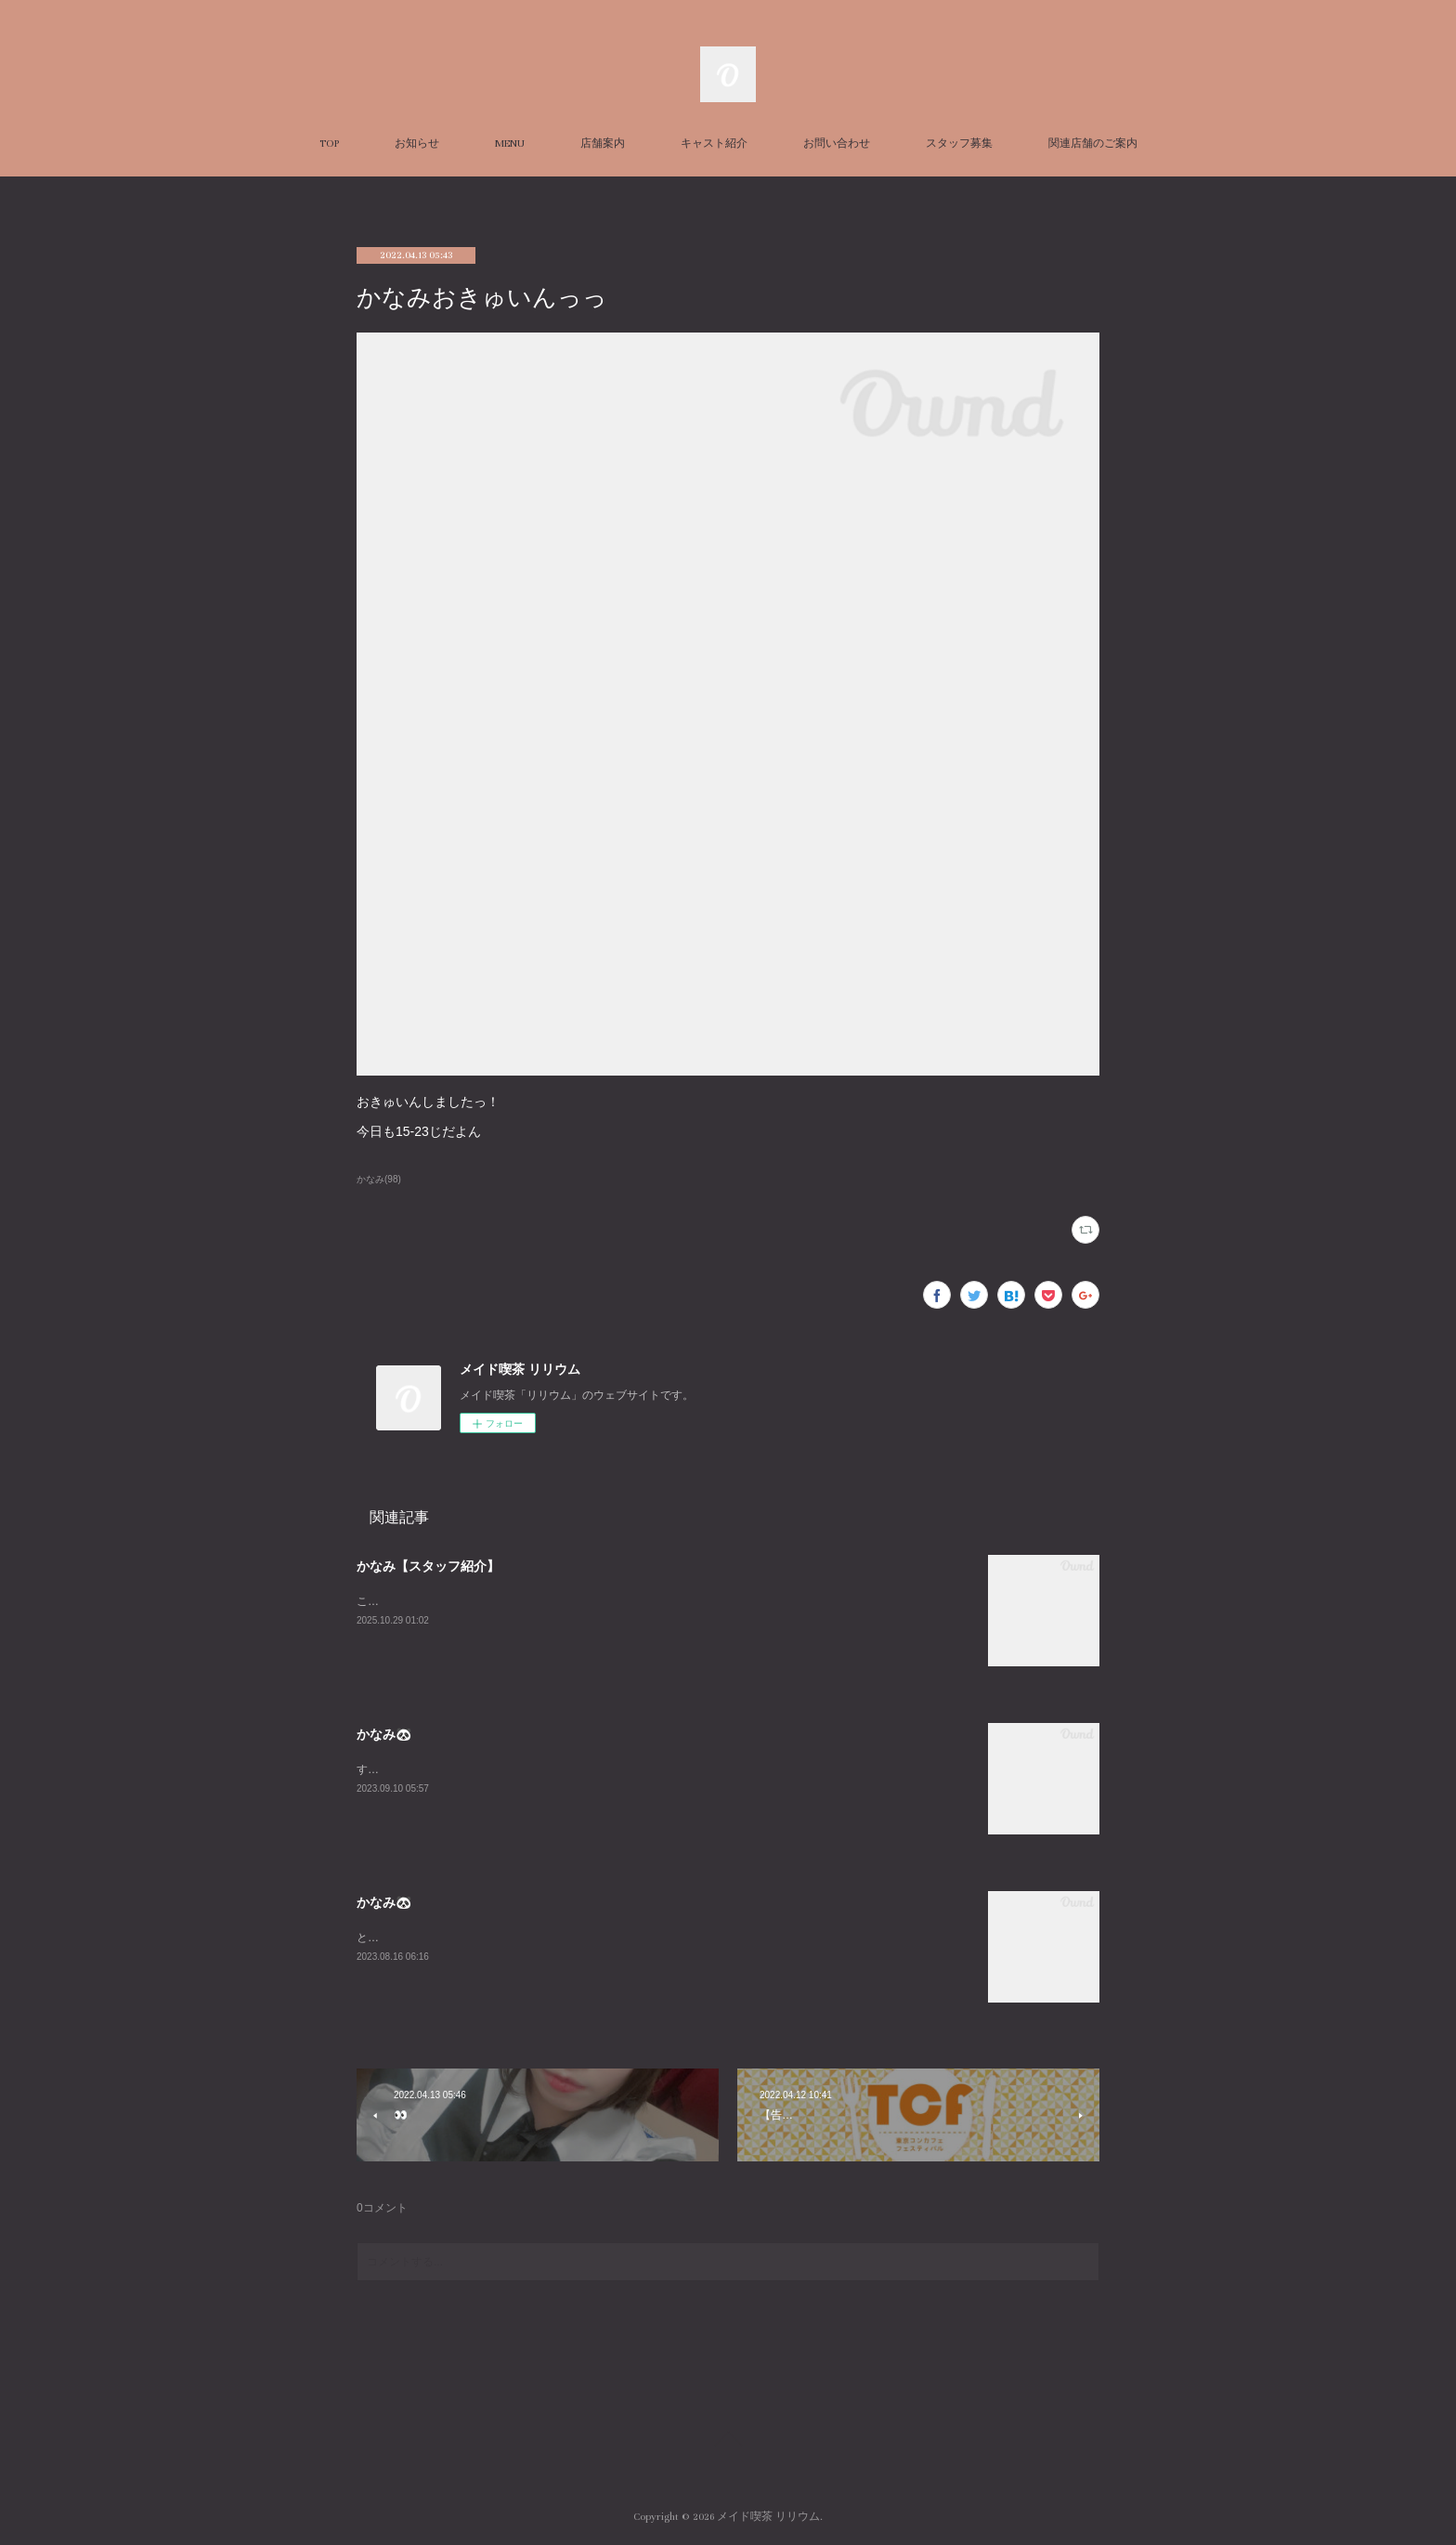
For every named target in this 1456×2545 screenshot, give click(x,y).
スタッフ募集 (959, 143)
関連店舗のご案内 (1093, 143)
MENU (510, 143)
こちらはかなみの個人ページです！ (446, 1601)
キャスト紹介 (714, 143)
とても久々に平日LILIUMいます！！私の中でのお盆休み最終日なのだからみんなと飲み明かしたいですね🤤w (630, 1937)
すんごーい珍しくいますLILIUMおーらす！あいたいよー (497, 1769)
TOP (329, 143)
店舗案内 (602, 143)
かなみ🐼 (384, 1734)
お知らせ (417, 143)
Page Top (728, 2442)
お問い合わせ (836, 143)
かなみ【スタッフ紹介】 (428, 1566)
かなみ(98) (379, 1179)
